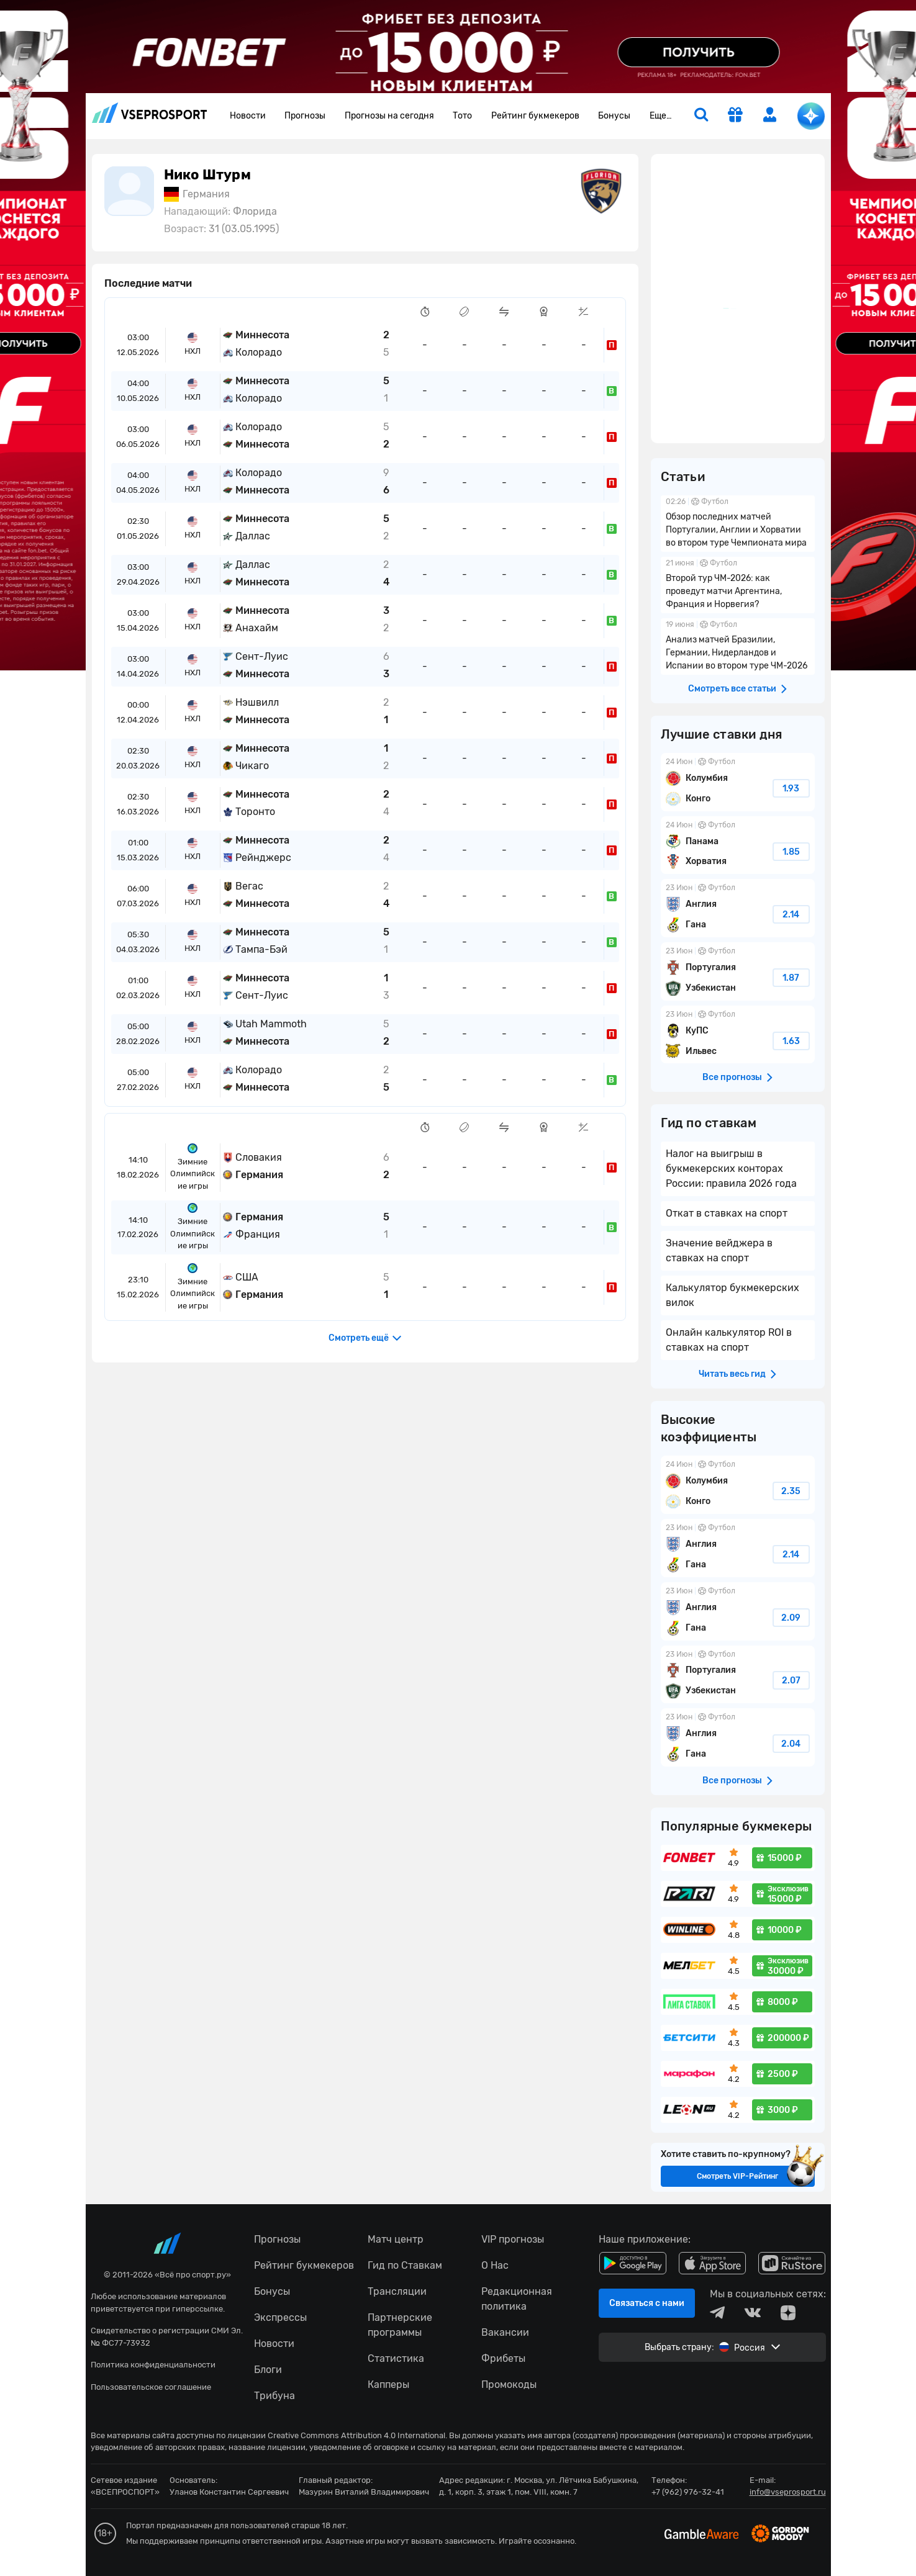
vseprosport (149, 113)
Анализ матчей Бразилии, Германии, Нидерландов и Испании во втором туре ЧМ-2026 (738, 646)
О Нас (495, 2265)
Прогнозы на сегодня (389, 115)
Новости (248, 115)
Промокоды (509, 2384)
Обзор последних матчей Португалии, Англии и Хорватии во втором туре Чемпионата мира (738, 523)
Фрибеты (503, 2358)
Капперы (388, 2384)
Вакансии (505, 2332)
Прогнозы (304, 115)
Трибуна (274, 2396)
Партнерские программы (400, 2325)
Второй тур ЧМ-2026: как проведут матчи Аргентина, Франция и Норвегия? (738, 585)
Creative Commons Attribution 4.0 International (356, 2435)
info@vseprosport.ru (788, 2492)
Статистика (396, 2358)
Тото (462, 115)
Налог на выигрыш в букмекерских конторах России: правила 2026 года (731, 1168)
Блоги (268, 2370)
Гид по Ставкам (405, 2265)
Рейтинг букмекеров (535, 115)
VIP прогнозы (512, 2239)
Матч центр (396, 2239)
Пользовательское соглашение (151, 2387)
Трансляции (397, 2291)
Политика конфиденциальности (153, 2364)
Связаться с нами (646, 2303)
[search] (701, 116)
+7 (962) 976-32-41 (687, 2492)
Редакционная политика (516, 2299)
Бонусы (614, 115)
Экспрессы (280, 2317)
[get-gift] (735, 116)
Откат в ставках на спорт (726, 1213)
